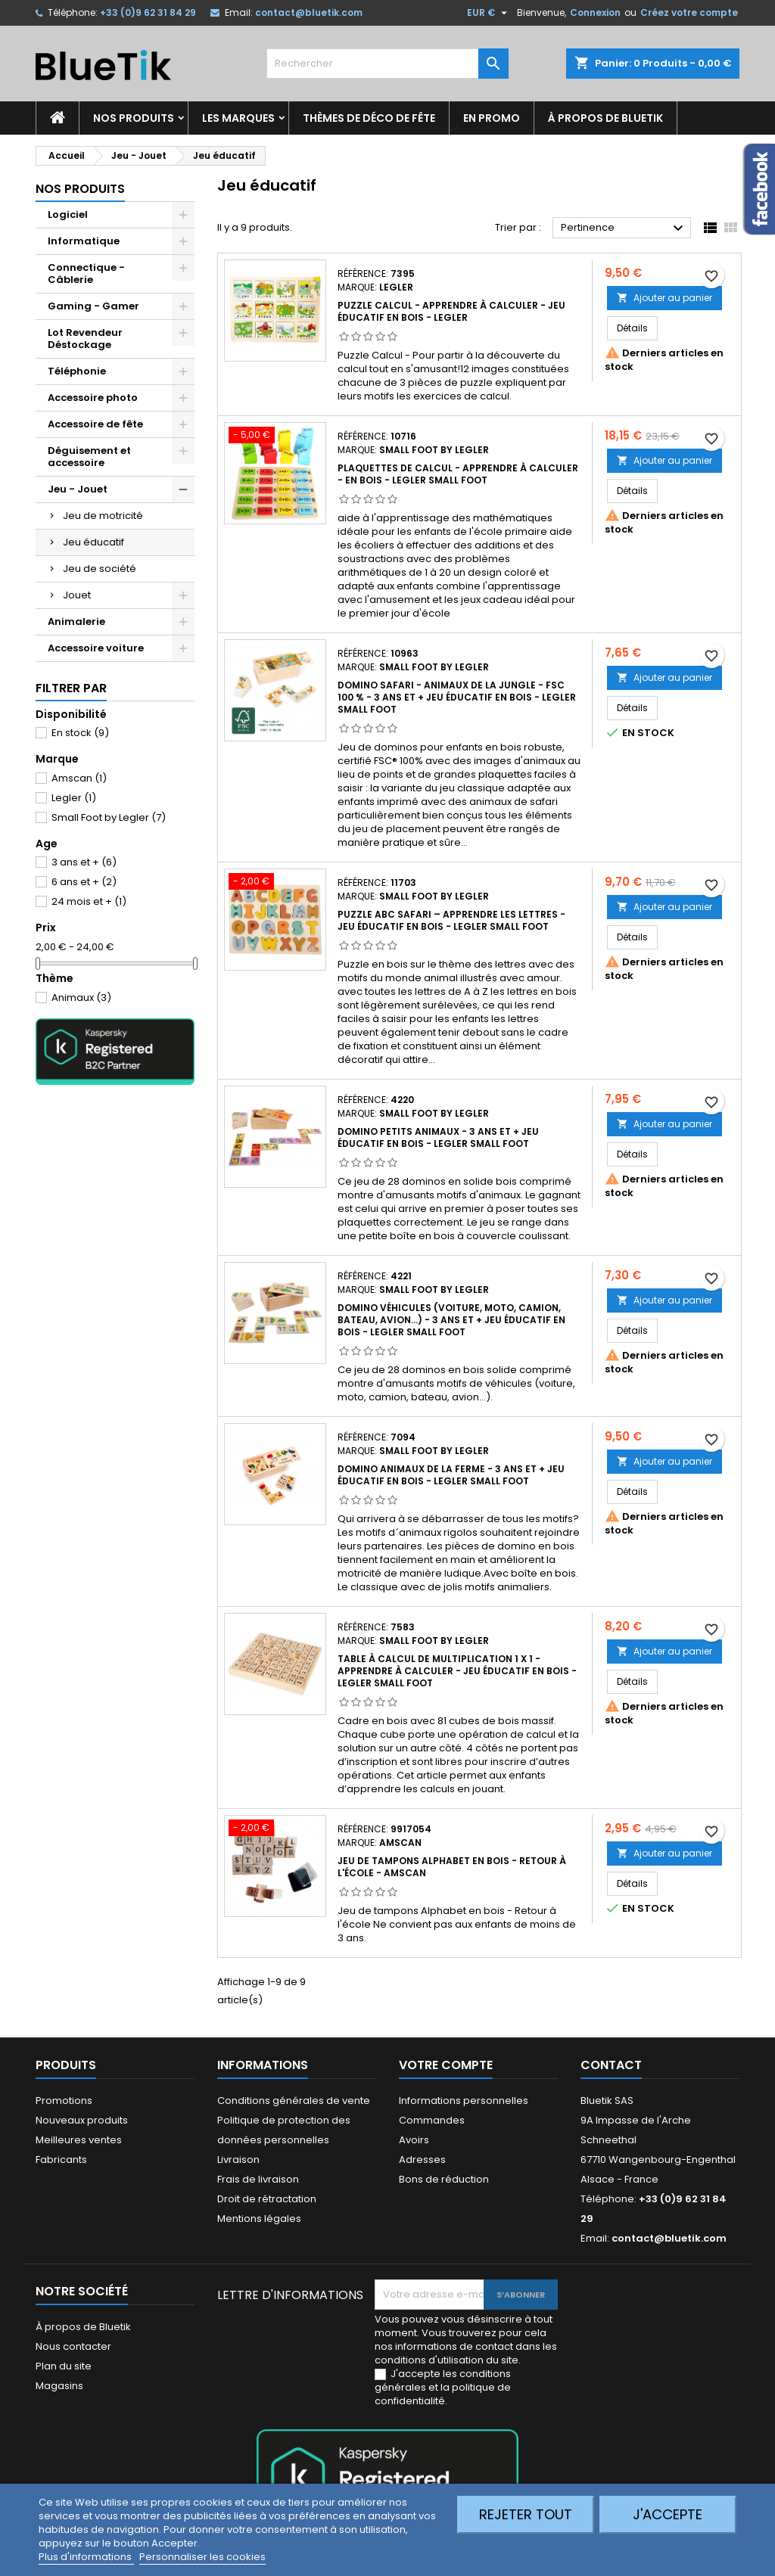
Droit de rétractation (266, 2199)
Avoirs (414, 2140)
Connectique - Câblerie (86, 273)
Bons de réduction (444, 2179)
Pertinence (624, 228)
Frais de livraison (258, 2179)
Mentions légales (259, 2218)
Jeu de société (99, 568)
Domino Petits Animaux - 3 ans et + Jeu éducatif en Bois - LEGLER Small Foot (438, 1137)
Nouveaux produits (82, 2120)
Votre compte (446, 2065)
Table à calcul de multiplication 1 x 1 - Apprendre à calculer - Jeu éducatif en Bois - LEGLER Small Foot (457, 1670)
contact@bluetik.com (309, 12)
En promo (491, 118)
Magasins (59, 2386)
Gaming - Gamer (93, 306)
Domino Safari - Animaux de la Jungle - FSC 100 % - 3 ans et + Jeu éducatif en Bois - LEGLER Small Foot (457, 697)
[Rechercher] (387, 63)
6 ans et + (84, 882)
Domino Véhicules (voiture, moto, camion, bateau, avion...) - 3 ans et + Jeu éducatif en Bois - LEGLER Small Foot (451, 1319)
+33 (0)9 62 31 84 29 (148, 12)
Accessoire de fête (95, 424)
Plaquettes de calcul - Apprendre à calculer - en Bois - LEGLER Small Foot (458, 473)
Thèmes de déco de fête (369, 118)
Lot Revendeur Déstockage (85, 338)
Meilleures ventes (79, 2140)
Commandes (432, 2120)
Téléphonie (77, 371)
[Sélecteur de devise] (489, 13)
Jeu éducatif (93, 542)
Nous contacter (73, 2346)
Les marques (238, 118)
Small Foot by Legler (108, 817)
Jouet (77, 595)
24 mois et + (88, 901)
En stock (80, 733)
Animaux (81, 997)
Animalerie (76, 621)
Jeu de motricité (103, 515)
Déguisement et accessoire (89, 456)
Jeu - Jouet (77, 489)
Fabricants (61, 2159)
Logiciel (68, 214)
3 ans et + (84, 862)
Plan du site (64, 2366)
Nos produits (133, 118)
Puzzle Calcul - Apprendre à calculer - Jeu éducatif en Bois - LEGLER (451, 311)
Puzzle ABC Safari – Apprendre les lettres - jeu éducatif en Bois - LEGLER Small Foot (451, 920)
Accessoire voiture (96, 648)
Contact (611, 2065)
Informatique (84, 241)
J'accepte (667, 2514)
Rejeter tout (525, 2514)
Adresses (422, 2159)
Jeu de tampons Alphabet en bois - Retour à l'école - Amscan (452, 1866)
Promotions (64, 2100)
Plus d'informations (86, 2557)
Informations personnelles (463, 2100)
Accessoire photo (93, 397)
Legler (73, 798)
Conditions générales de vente (293, 2100)
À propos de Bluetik (605, 118)
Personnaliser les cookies (202, 2557)
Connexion (595, 12)
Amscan (79, 778)
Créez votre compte (689, 12)
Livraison (238, 2159)
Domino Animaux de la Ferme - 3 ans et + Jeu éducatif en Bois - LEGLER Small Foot (451, 1474)
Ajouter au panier (664, 297)
